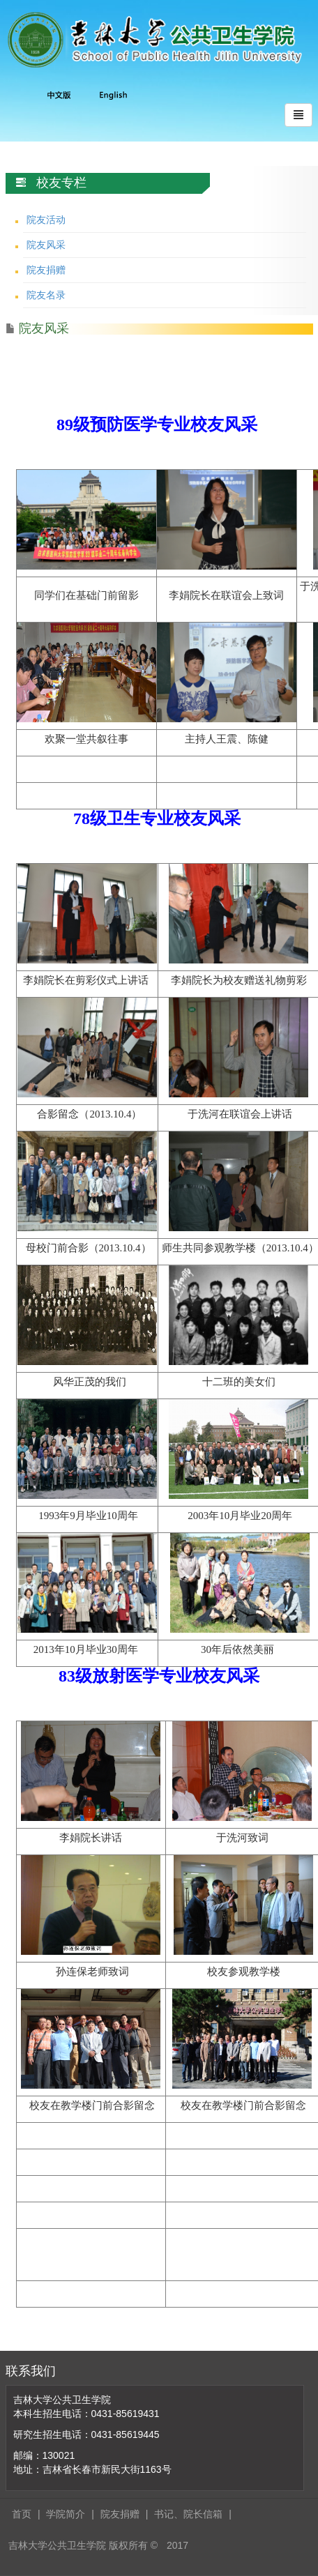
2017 (177, 2545)
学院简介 (65, 2514)
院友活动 (46, 219)
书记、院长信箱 (188, 2514)
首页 (21, 2514)
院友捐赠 (46, 269)
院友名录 (46, 294)
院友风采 (46, 244)
